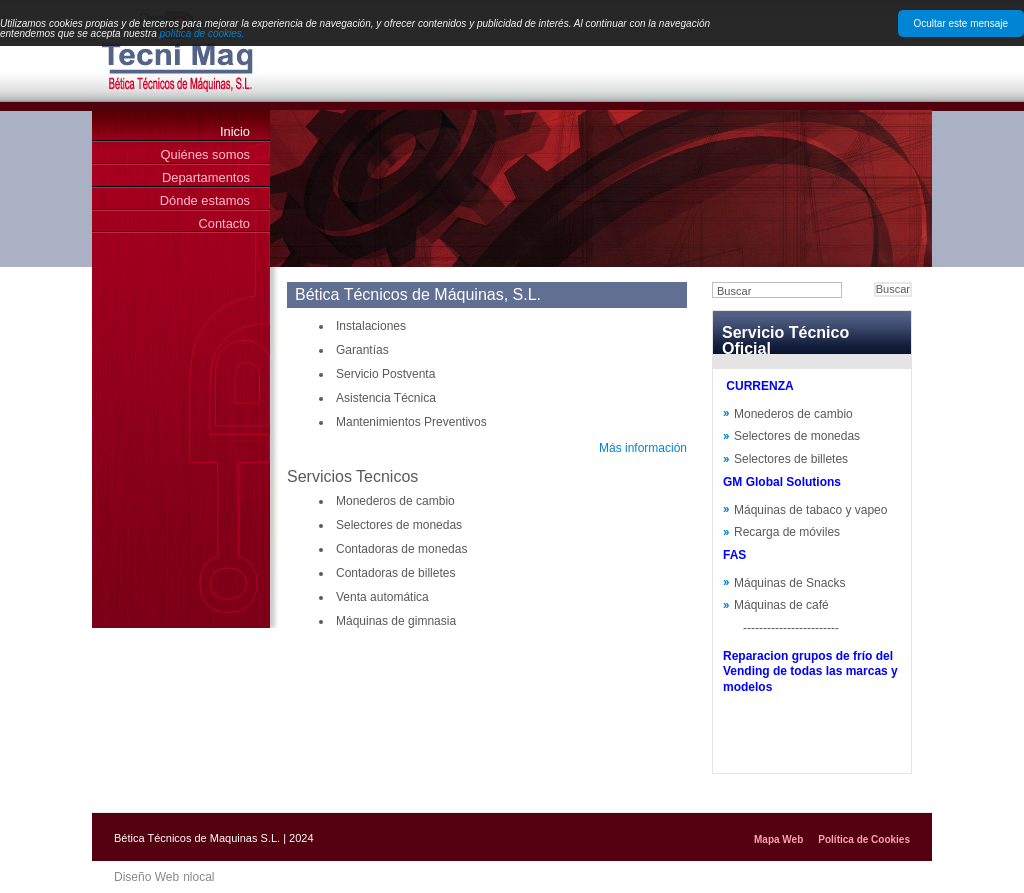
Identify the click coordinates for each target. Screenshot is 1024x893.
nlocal (198, 877)
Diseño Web (146, 877)
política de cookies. (202, 33)
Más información (643, 448)
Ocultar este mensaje (961, 23)
